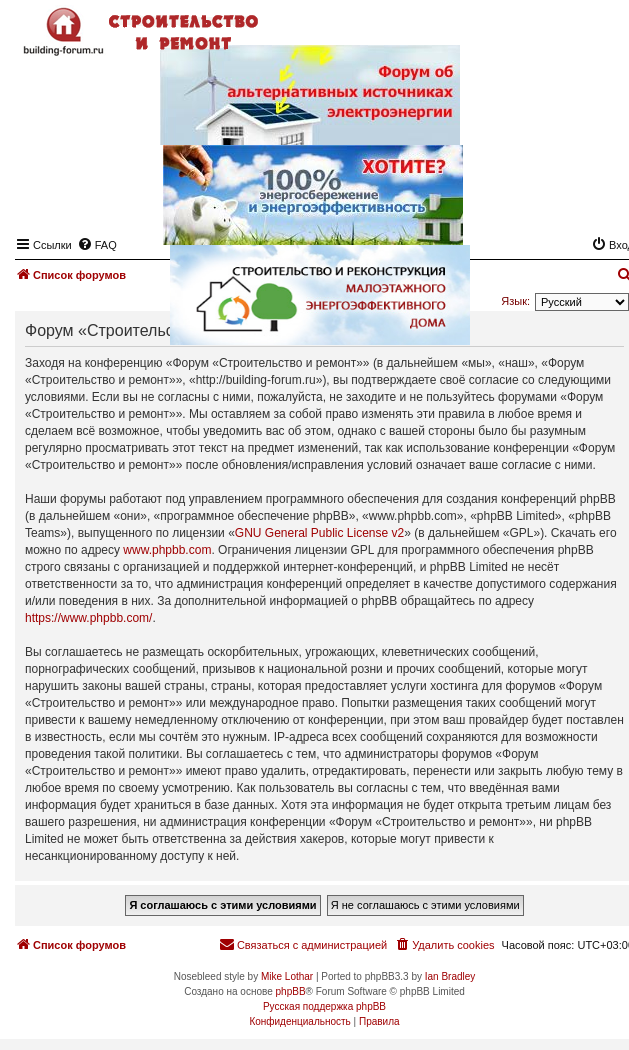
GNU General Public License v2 (319, 533)
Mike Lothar (287, 976)
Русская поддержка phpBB (324, 1006)
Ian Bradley (450, 976)
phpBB (291, 991)
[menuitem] (444, 945)
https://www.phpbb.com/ (88, 618)
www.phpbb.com (167, 550)
